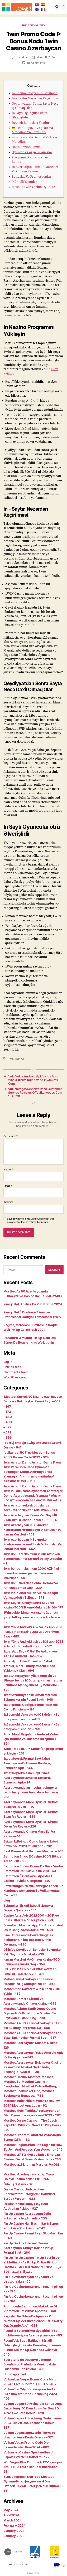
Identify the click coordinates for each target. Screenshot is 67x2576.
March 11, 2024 (45, 57)
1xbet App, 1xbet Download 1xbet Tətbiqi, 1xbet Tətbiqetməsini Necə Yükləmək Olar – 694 (29, 1665)
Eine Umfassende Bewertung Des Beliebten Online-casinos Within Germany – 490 (28, 1939)
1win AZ (19, 1058)
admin (24, 57)
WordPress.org (14, 1377)
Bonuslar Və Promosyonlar (31, 177)
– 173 (7, 1411)
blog (6, 1900)
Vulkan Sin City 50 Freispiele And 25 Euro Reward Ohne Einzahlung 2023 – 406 (31, 2393)
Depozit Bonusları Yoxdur (30, 123)
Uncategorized (33, 25)
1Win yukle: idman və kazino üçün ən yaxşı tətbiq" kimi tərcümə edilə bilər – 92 (31, 1617)
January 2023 (14, 2536)
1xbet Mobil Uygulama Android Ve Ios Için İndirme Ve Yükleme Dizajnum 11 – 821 (31, 1738)
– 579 (7, 1432)
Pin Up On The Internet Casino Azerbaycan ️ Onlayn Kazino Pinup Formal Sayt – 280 (28, 2247)
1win (11, 1058)
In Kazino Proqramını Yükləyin (35, 93)
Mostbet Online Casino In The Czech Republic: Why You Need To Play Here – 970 (32, 2125)
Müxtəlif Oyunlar (24, 182)
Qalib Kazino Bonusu (27, 147)
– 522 (7, 1427)
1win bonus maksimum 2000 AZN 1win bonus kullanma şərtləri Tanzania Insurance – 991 (32, 1573)
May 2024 (10, 2510)
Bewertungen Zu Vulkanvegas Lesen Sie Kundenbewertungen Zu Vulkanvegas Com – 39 (33, 1890)
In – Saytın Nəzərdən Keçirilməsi (35, 98)
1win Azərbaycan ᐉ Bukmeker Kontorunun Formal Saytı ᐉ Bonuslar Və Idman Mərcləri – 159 (32, 1529)
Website (8, 1202)
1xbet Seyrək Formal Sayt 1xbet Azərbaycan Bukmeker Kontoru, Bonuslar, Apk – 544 (26, 1763)
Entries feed (12, 1367)
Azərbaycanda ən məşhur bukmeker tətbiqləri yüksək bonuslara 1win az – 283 (30, 1792)
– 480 (7, 1422)
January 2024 (14, 2531)
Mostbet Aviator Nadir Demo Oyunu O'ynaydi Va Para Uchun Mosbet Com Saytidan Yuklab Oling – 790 (31, 2013)
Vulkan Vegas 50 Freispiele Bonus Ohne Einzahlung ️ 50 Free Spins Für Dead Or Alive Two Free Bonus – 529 (33, 2408)
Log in (7, 1362)
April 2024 (11, 2515)
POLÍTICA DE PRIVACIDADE (18, 2565)
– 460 (7, 1417)
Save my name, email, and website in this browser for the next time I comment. (30, 1220)
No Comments (36, 62)
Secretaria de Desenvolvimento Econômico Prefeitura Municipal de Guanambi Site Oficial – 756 (29, 2364)
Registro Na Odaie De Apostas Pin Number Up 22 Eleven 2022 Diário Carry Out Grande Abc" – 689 (33, 2320)
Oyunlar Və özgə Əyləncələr (32, 152)
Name (8, 1169)
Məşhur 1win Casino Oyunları (34, 187)
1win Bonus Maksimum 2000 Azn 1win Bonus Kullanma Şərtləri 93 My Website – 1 (32, 1558)
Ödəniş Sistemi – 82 (18, 2184)
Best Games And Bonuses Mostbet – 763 (33, 1851)
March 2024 (12, 2520)
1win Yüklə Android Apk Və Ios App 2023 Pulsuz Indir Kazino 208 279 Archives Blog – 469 (33, 1631)
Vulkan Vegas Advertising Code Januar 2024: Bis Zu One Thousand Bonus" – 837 (32, 2422)
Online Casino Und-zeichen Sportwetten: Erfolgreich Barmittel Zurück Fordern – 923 (29, 2194)
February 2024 (14, 2525)
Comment (10, 1136)
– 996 (7, 1437)
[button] (57, 7)
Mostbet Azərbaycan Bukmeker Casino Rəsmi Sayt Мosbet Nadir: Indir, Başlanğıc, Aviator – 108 (32, 2067)
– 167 (7, 1406)
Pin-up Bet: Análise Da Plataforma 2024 (32, 1304)
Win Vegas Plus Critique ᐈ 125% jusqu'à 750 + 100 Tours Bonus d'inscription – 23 (32, 2466)
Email (7, 1186)
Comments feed (15, 1372)
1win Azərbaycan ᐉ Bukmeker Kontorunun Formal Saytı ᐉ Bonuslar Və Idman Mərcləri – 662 (32, 1544)
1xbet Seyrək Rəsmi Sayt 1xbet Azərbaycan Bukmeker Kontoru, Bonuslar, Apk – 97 (26, 1777)
